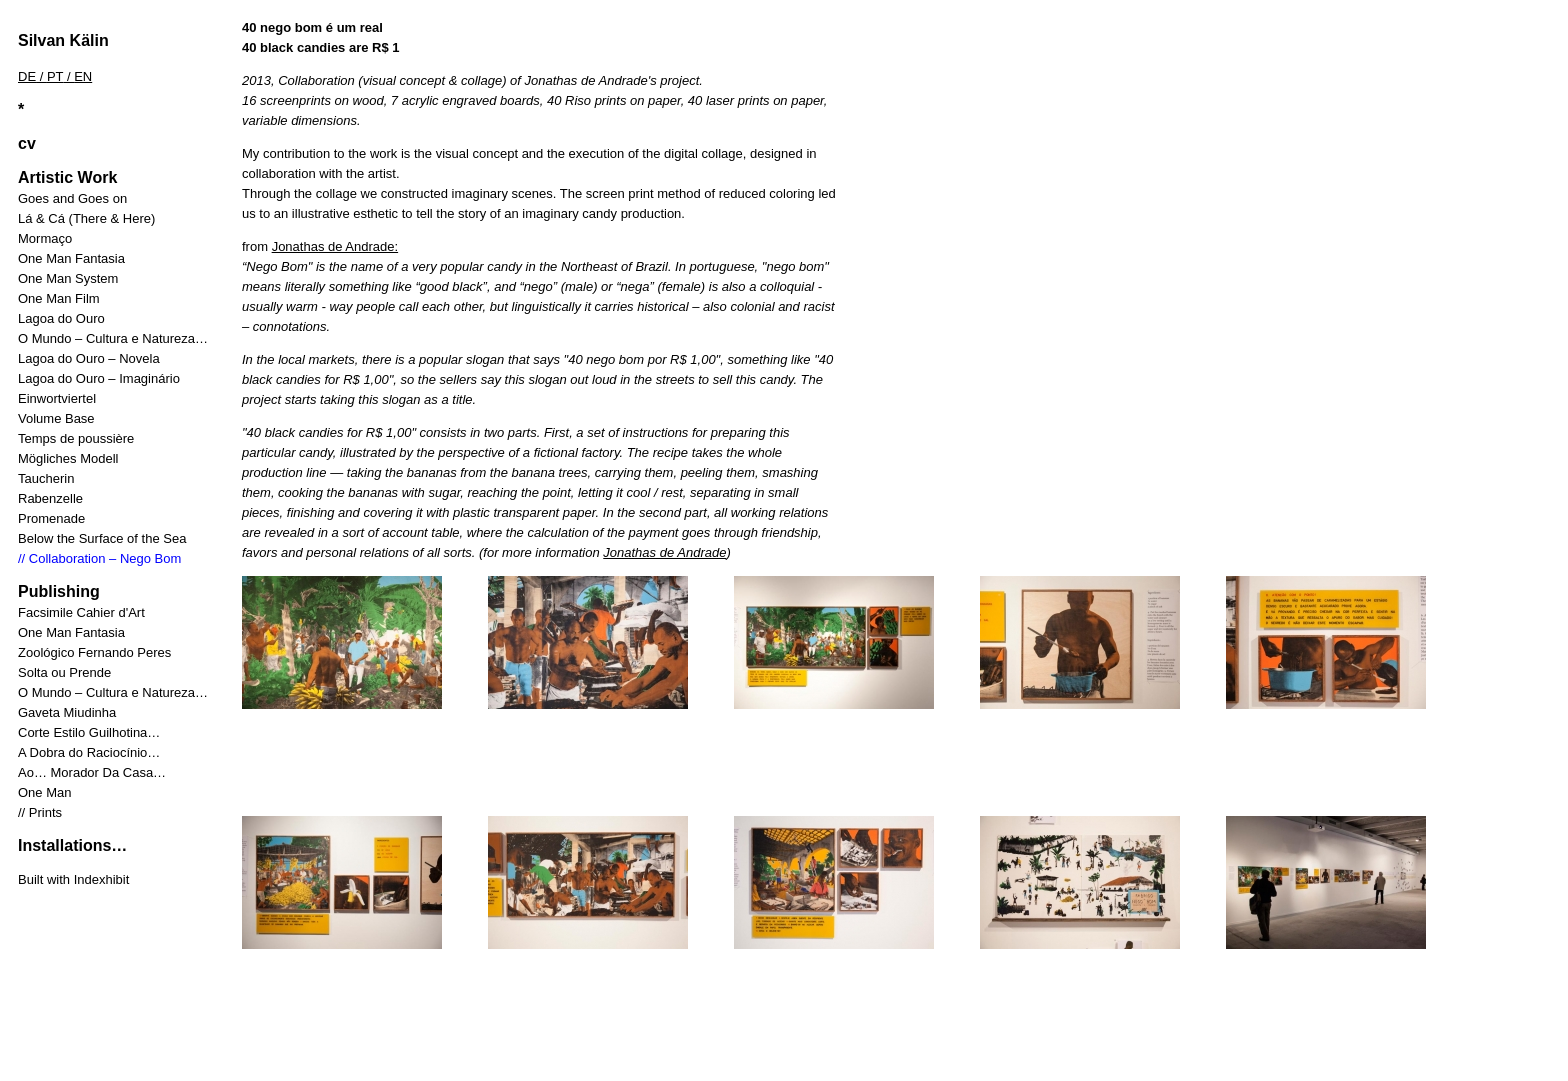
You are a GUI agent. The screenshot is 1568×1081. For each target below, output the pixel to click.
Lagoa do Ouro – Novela (89, 358)
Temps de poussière (76, 438)
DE (27, 76)
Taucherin (46, 478)
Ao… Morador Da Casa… (92, 772)
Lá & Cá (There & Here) (86, 218)
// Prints (40, 812)
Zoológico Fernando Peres (94, 652)
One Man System (68, 278)
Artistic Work (67, 177)
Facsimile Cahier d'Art (81, 612)
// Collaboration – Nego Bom (99, 558)
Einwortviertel (57, 398)
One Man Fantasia (71, 258)
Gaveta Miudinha (67, 712)
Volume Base (56, 418)
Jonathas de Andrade (664, 552)
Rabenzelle (50, 498)
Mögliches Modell (68, 458)
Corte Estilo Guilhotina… (89, 732)
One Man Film (59, 298)
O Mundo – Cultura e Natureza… (113, 338)
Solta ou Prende (64, 672)
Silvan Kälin (63, 40)
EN (83, 76)
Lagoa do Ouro (61, 318)
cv (27, 143)
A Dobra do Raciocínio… (89, 752)
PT (55, 76)
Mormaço (45, 238)
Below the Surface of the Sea (102, 538)
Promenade (51, 518)
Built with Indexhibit (73, 879)
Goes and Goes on (72, 198)
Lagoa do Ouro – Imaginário (99, 378)
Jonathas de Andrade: (335, 246)
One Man (44, 792)
